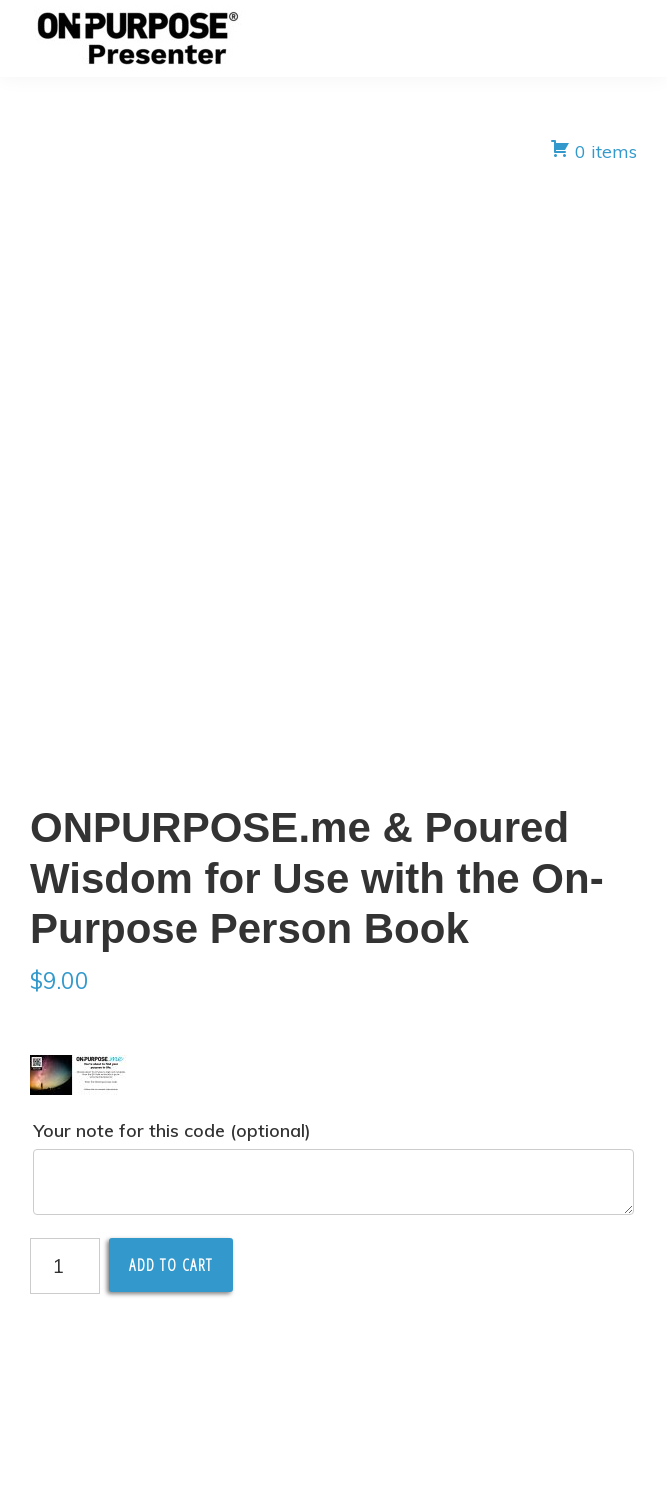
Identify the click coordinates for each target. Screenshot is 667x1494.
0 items (593, 150)
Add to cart (171, 1265)
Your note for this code (172, 1130)
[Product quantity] (65, 1266)
